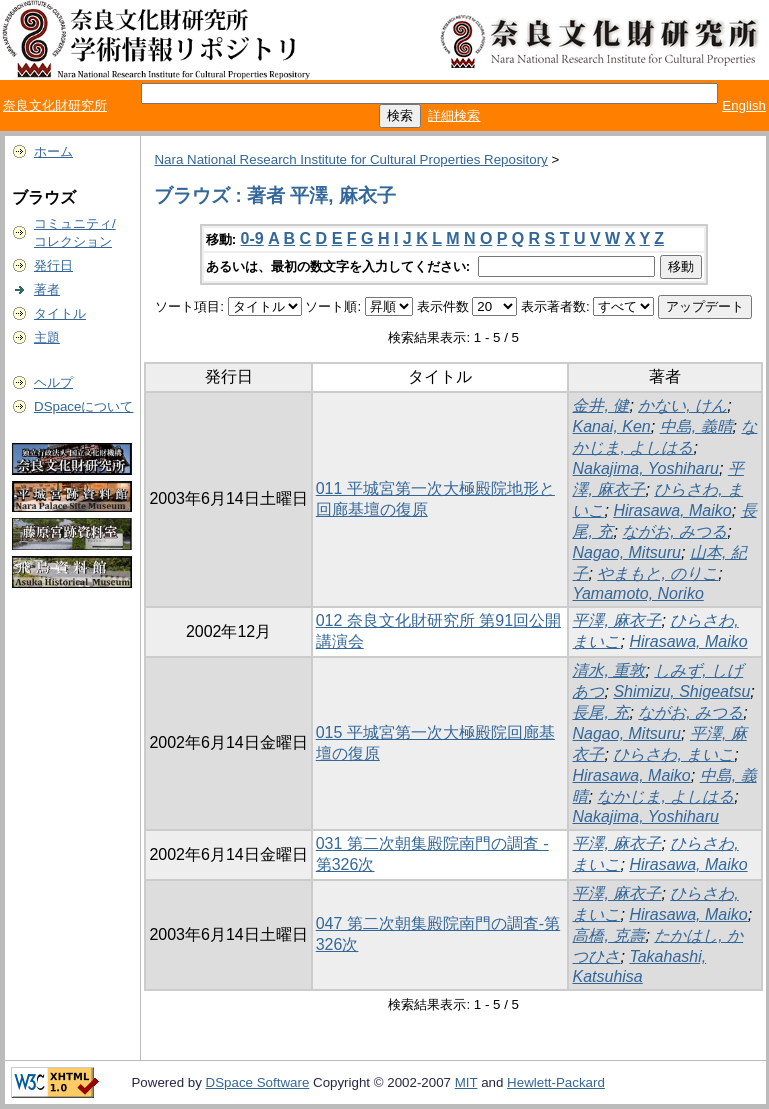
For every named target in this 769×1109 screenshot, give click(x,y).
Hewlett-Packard (556, 1082)
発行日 (53, 265)
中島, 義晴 (696, 426)
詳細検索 (454, 115)
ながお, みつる (674, 531)
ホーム (53, 151)
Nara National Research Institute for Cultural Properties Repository (350, 159)
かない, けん (682, 405)
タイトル (60, 313)
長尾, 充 (600, 712)
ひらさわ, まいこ (673, 754)
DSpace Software (258, 1082)
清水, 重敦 (608, 670)
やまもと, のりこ (657, 573)
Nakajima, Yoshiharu (645, 468)
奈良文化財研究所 (55, 105)
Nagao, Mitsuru (626, 552)
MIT (466, 1082)
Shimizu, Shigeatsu (681, 691)
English (744, 105)
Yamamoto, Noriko (637, 593)
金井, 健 (600, 405)
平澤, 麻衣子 (616, 620)
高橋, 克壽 (608, 935)
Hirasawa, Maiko (672, 510)
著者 (47, 289)
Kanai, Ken (611, 426)
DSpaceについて (83, 406)
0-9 (252, 238)
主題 (47, 337)
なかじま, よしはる (665, 796)
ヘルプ (53, 382)
